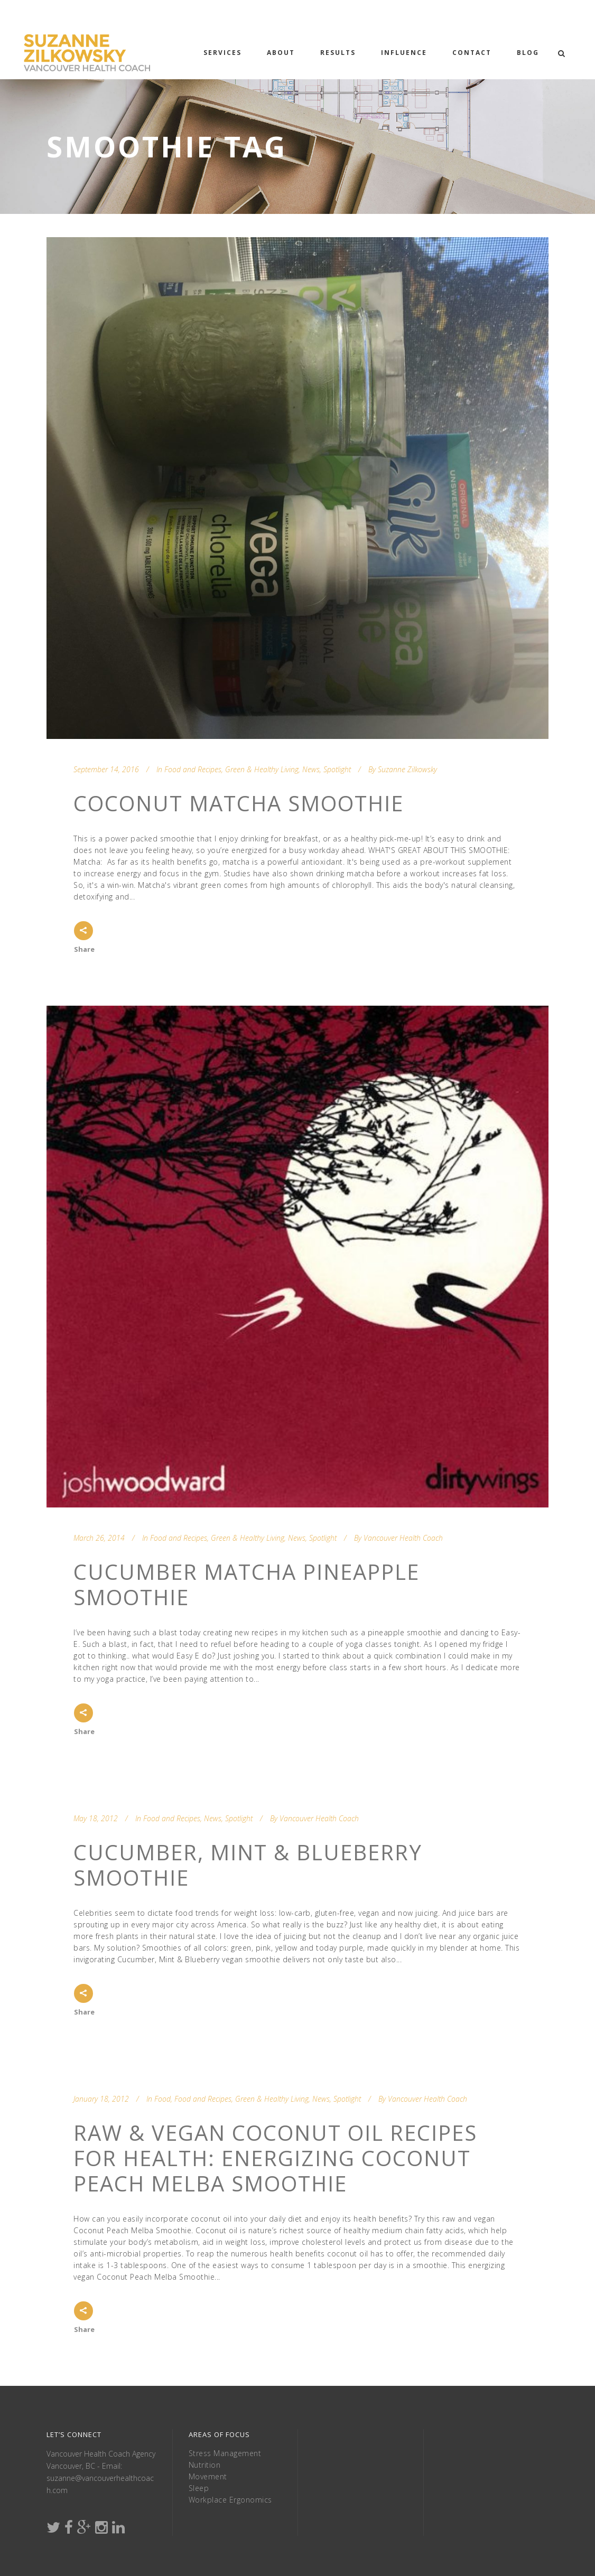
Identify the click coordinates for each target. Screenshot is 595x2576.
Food (162, 2099)
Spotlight (337, 769)
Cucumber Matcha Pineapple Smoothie (246, 1584)
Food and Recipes (192, 769)
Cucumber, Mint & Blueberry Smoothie (247, 1865)
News (311, 769)
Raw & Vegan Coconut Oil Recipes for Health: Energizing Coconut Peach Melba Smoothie (275, 2158)
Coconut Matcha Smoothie (238, 803)
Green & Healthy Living (262, 769)
